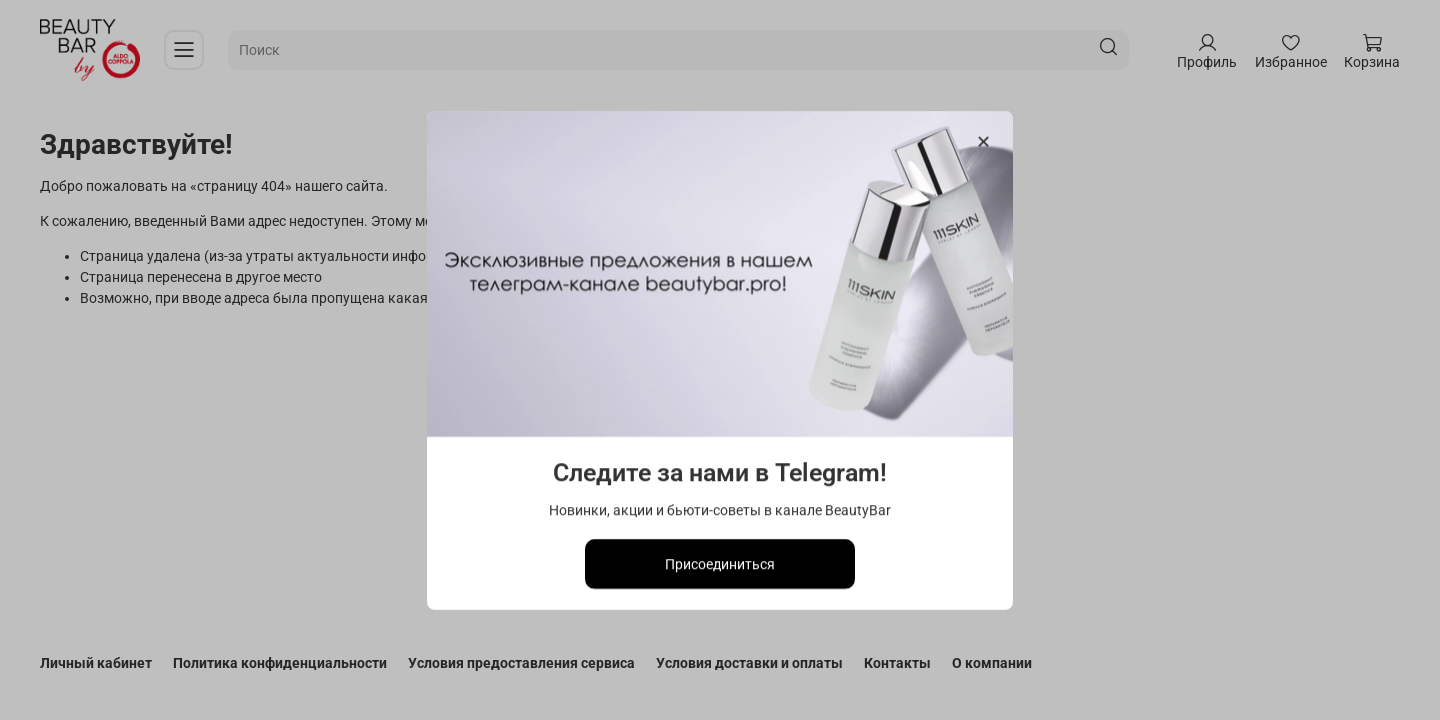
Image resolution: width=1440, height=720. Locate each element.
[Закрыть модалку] (983, 142)
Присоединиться (720, 563)
